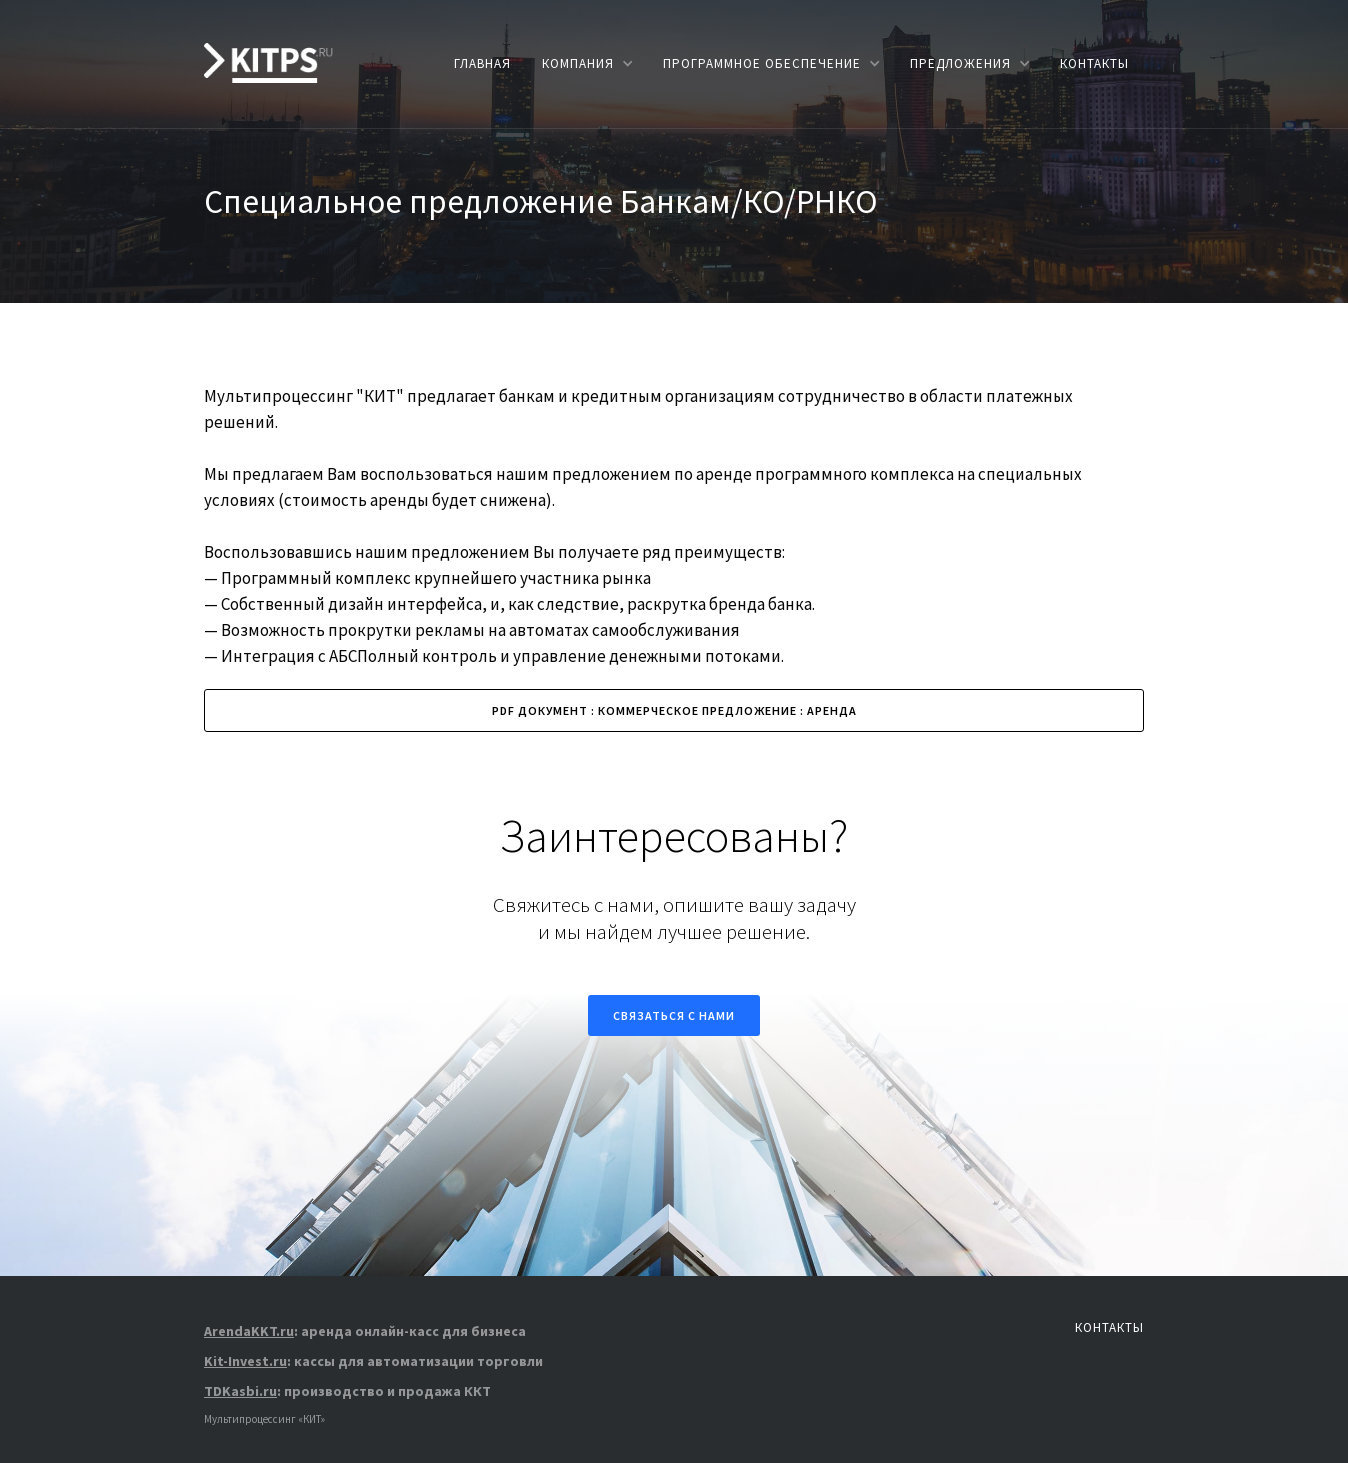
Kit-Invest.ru (245, 1361)
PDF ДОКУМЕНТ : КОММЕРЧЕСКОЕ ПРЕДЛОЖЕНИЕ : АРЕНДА (674, 710)
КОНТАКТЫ (1094, 63)
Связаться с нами (674, 1015)
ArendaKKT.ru (249, 1331)
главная (482, 63)
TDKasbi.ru (240, 1391)
